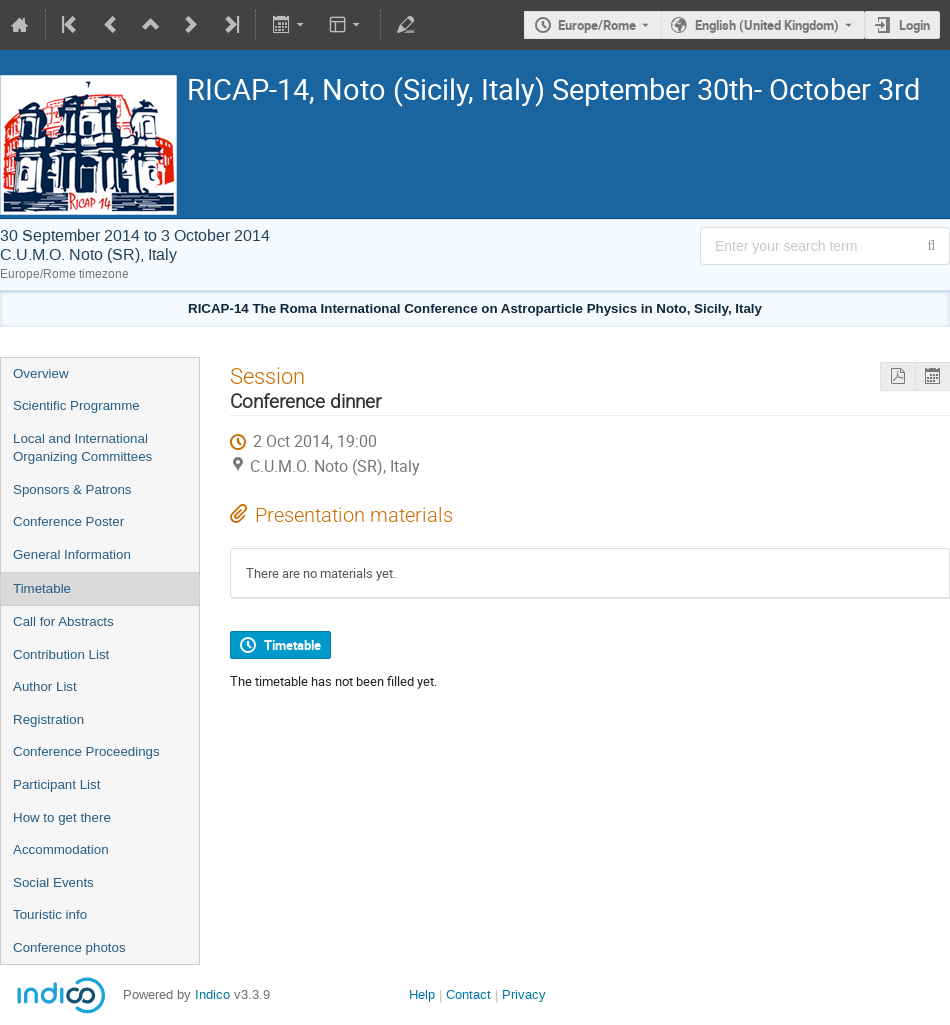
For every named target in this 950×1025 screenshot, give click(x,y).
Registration (48, 719)
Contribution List (61, 654)
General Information (72, 554)
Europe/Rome (597, 25)
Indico (212, 994)
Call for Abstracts (63, 621)
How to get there (62, 817)
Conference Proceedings (86, 751)
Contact (468, 994)
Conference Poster (68, 521)
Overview (41, 373)
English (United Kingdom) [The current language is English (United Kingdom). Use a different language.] (767, 25)
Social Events (53, 882)
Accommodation (61, 849)
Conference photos (69, 947)
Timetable (42, 588)
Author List (45, 686)
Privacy (524, 994)
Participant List (56, 784)
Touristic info (50, 914)
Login (914, 25)
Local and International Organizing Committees (82, 448)
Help (422, 994)
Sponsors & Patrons (72, 489)
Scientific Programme (76, 405)
